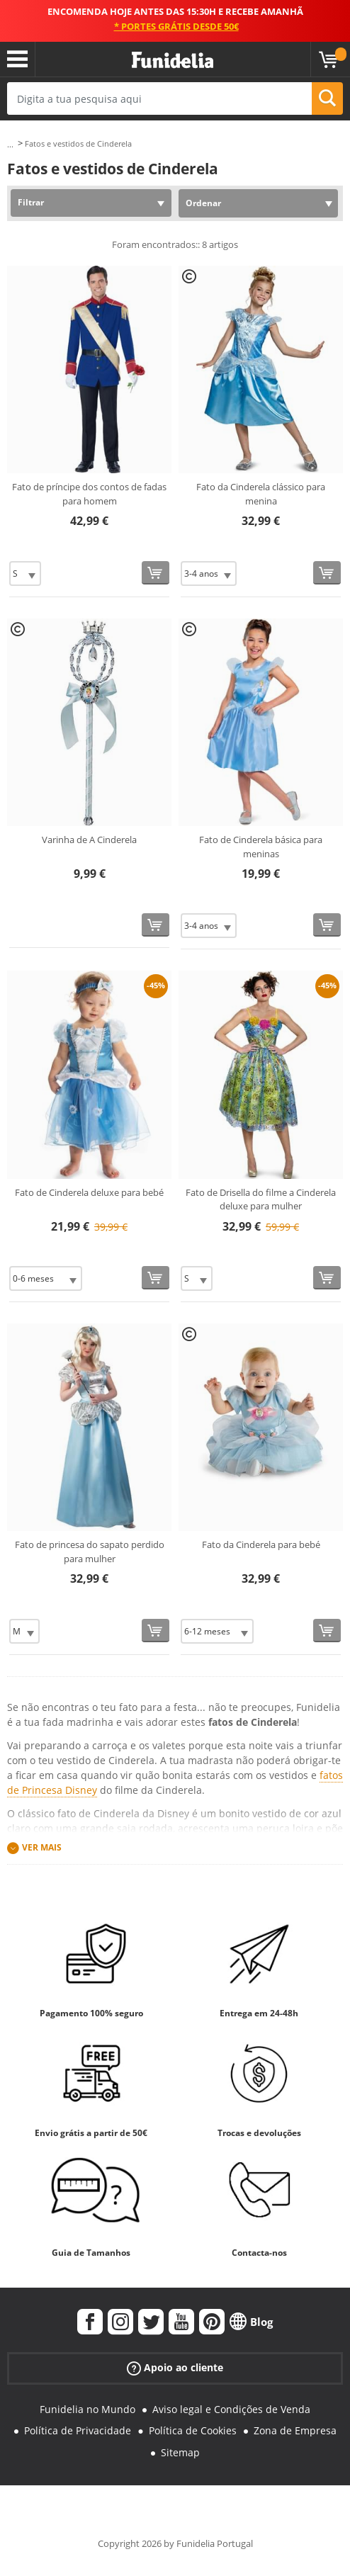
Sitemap (180, 2452)
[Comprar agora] (155, 572)
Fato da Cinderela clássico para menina (260, 493)
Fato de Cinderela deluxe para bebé (89, 1192)
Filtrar (31, 202)
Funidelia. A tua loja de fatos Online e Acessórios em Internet (172, 60)
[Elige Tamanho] (25, 573)
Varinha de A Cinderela (89, 839)
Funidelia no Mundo (87, 2409)
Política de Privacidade (77, 2430)
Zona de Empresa (295, 2430)
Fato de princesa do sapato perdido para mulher (89, 1551)
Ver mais (42, 1847)
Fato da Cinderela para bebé (261, 1544)
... (10, 144)
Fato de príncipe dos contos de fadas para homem (89, 493)
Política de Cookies (193, 2430)
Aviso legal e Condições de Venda (231, 2409)
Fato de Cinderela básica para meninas (260, 846)
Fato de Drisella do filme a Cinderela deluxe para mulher (261, 1199)
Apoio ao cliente (175, 2367)
